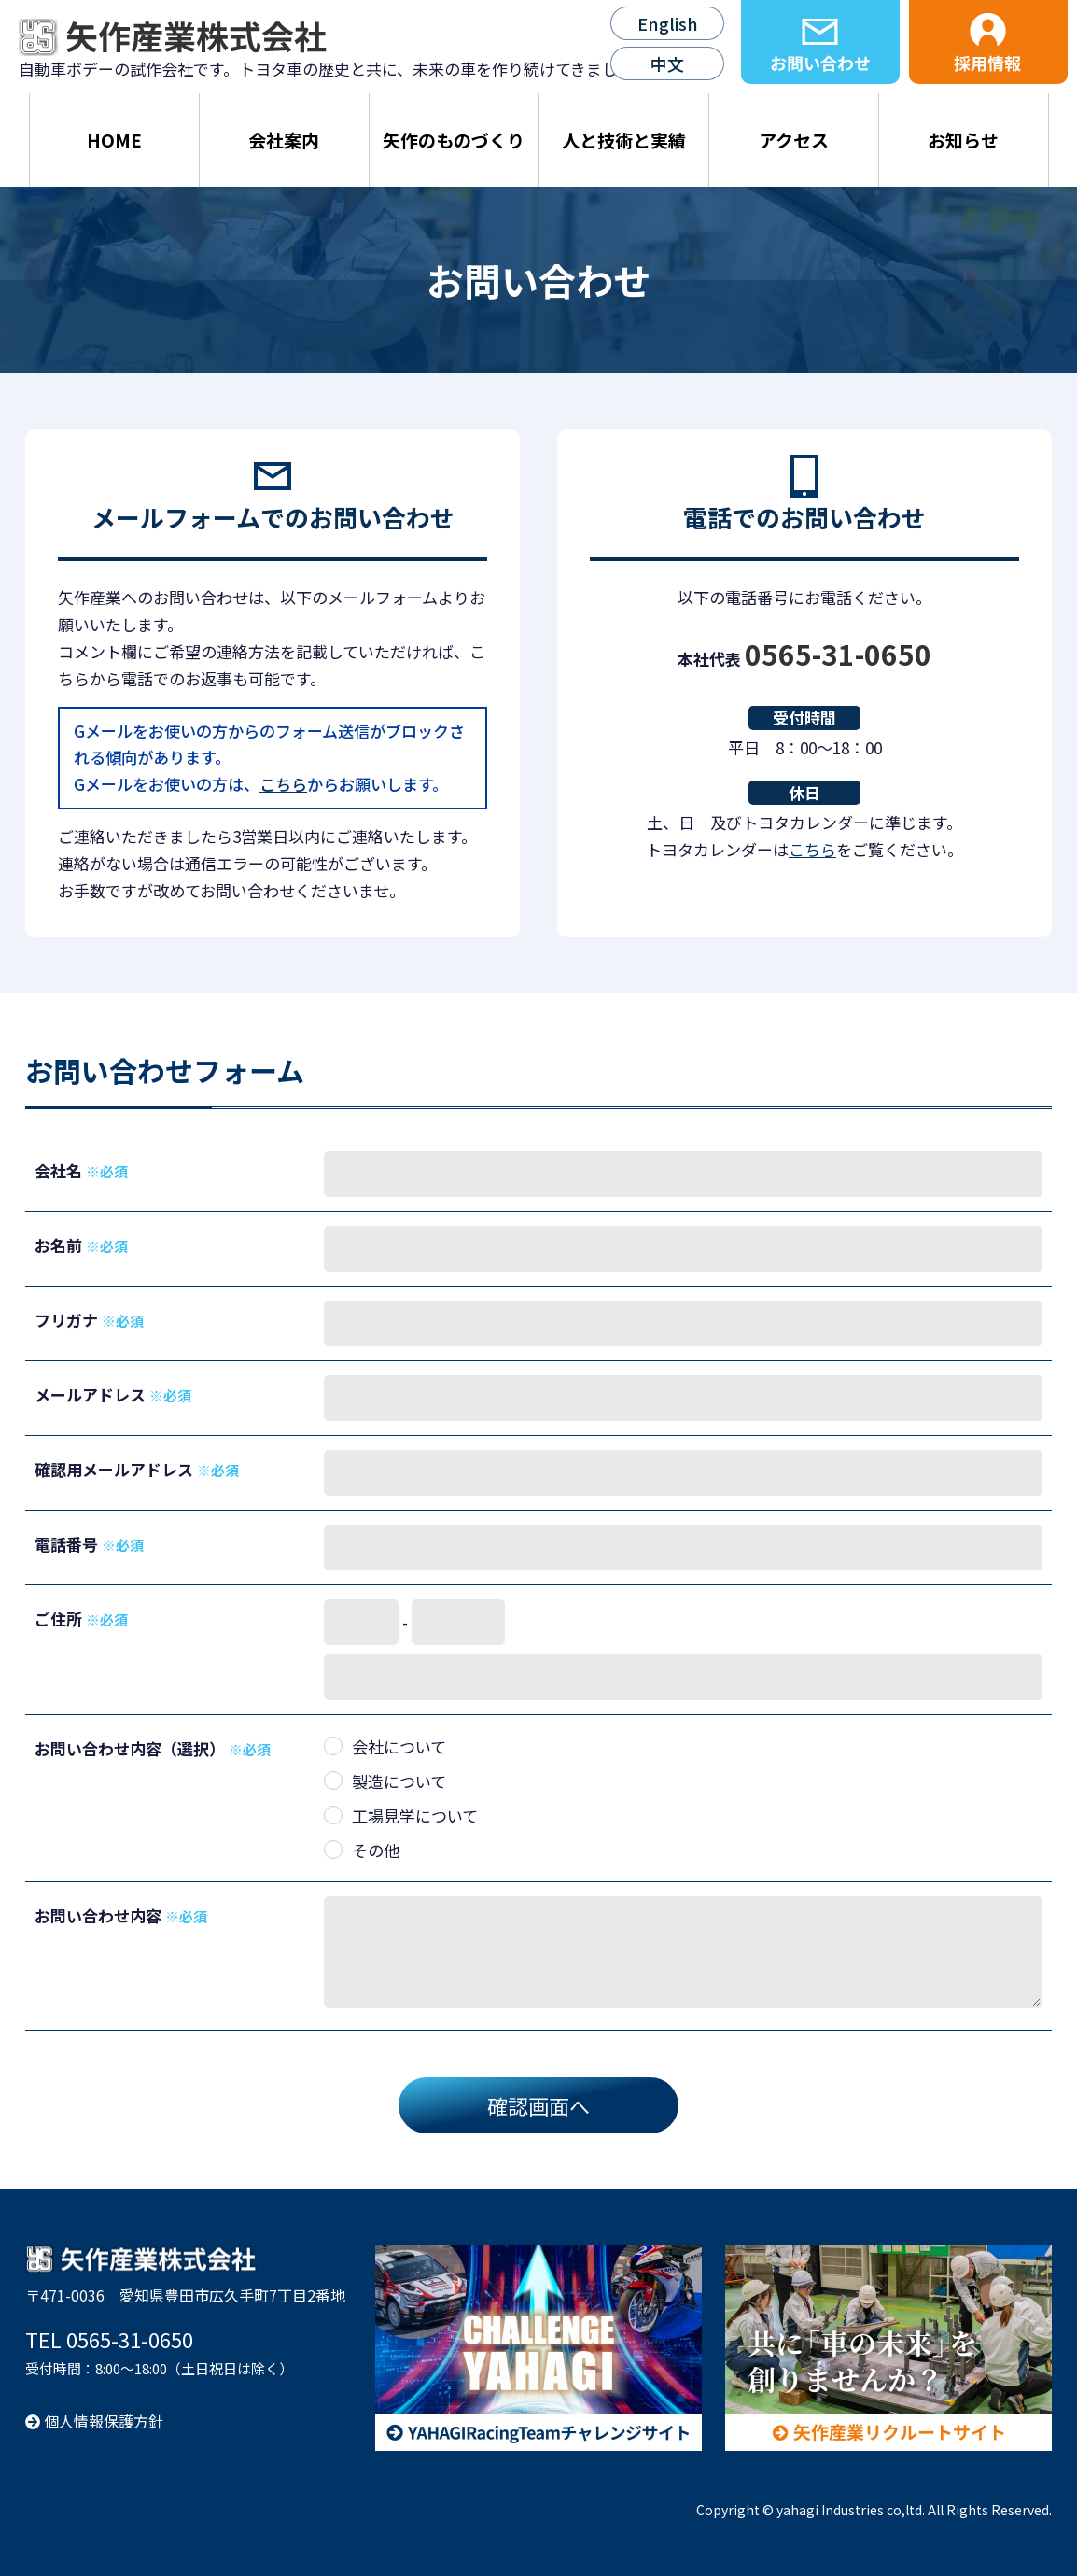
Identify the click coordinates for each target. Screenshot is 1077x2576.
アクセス (794, 139)
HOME (114, 139)
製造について (399, 1781)
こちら (283, 783)
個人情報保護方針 (94, 2421)
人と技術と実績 (624, 139)
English (667, 23)
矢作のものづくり (454, 139)
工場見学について (415, 1815)
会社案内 (283, 139)
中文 (667, 63)
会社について (399, 1746)
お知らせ (963, 139)
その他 (375, 1850)
